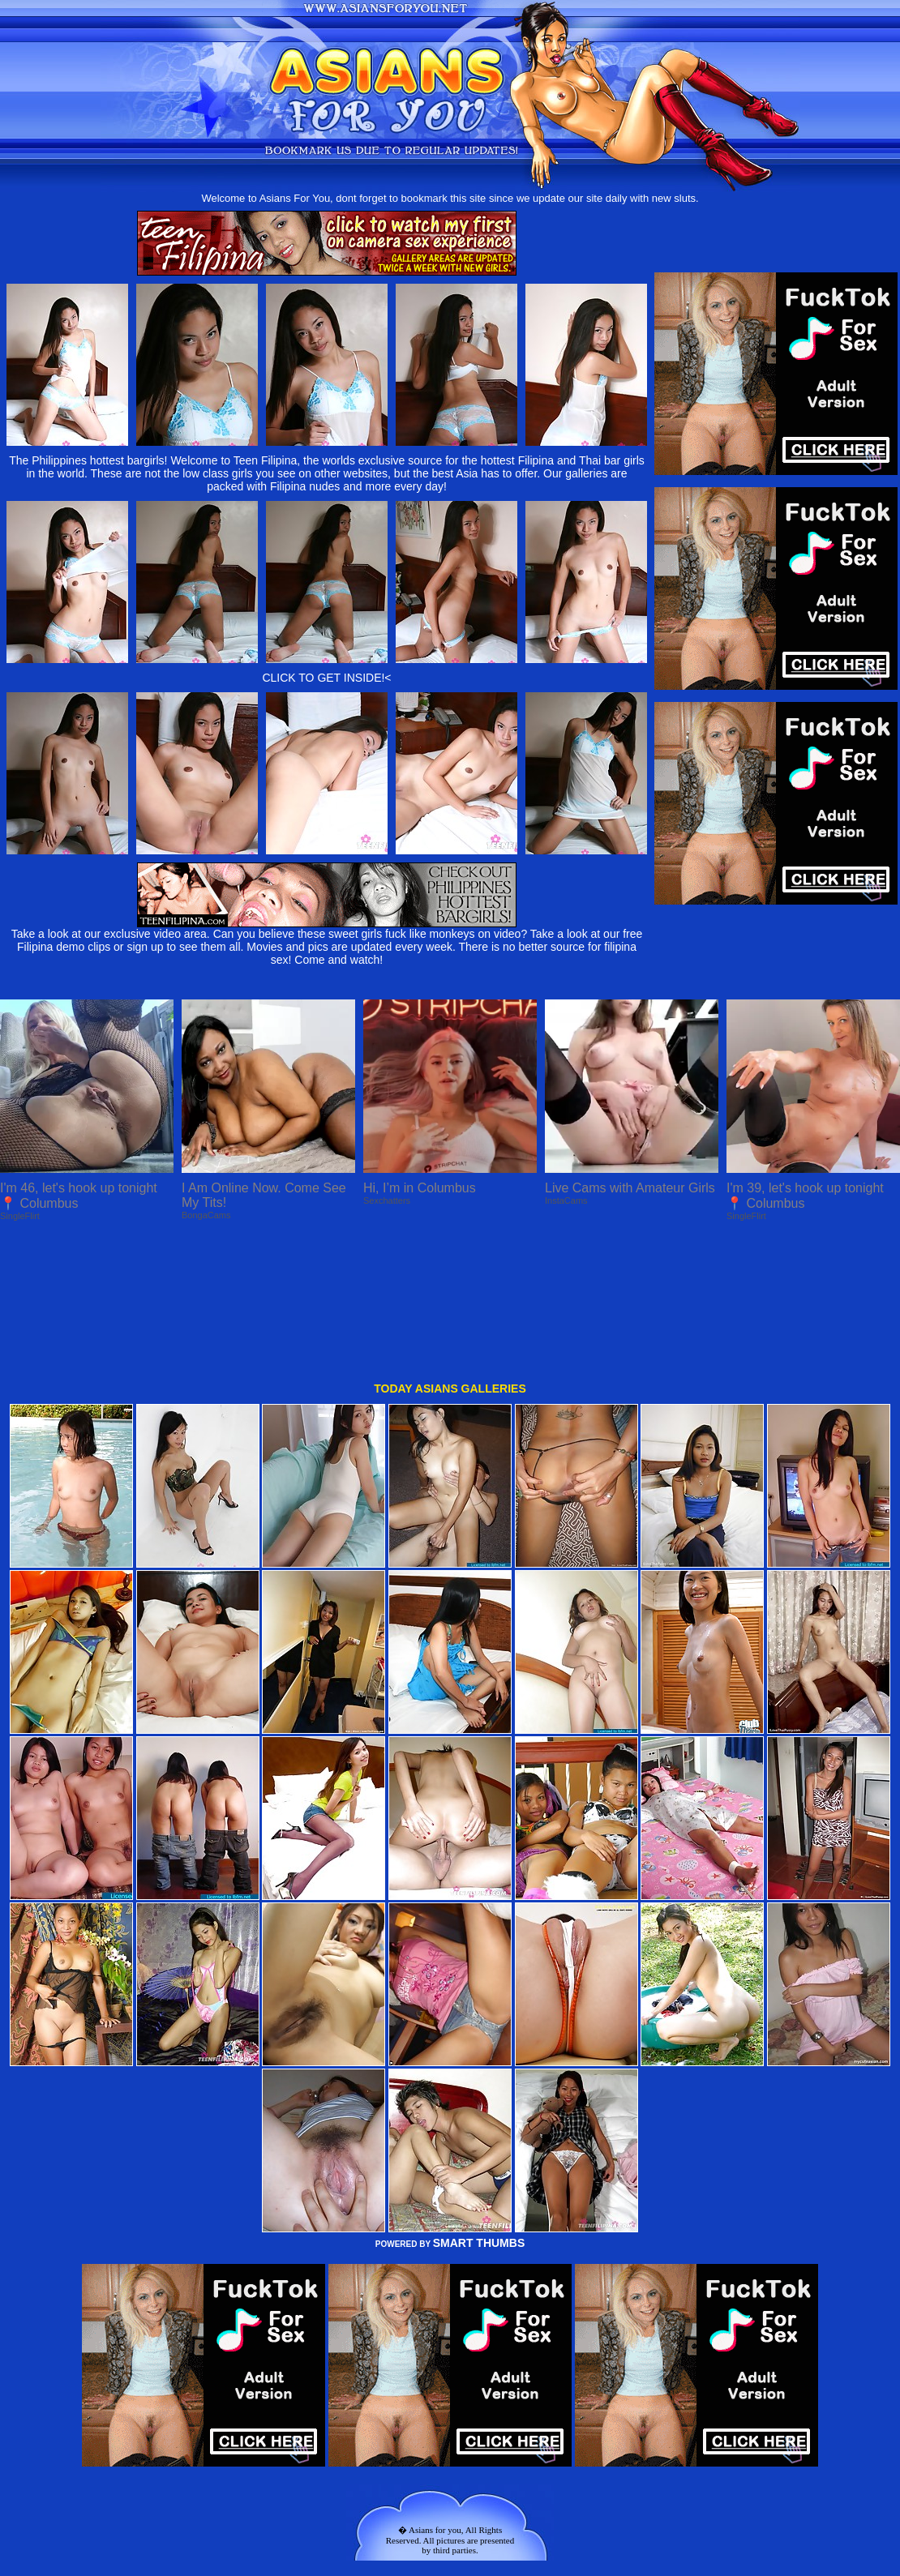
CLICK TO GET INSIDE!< (326, 677)
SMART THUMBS (479, 2108)
